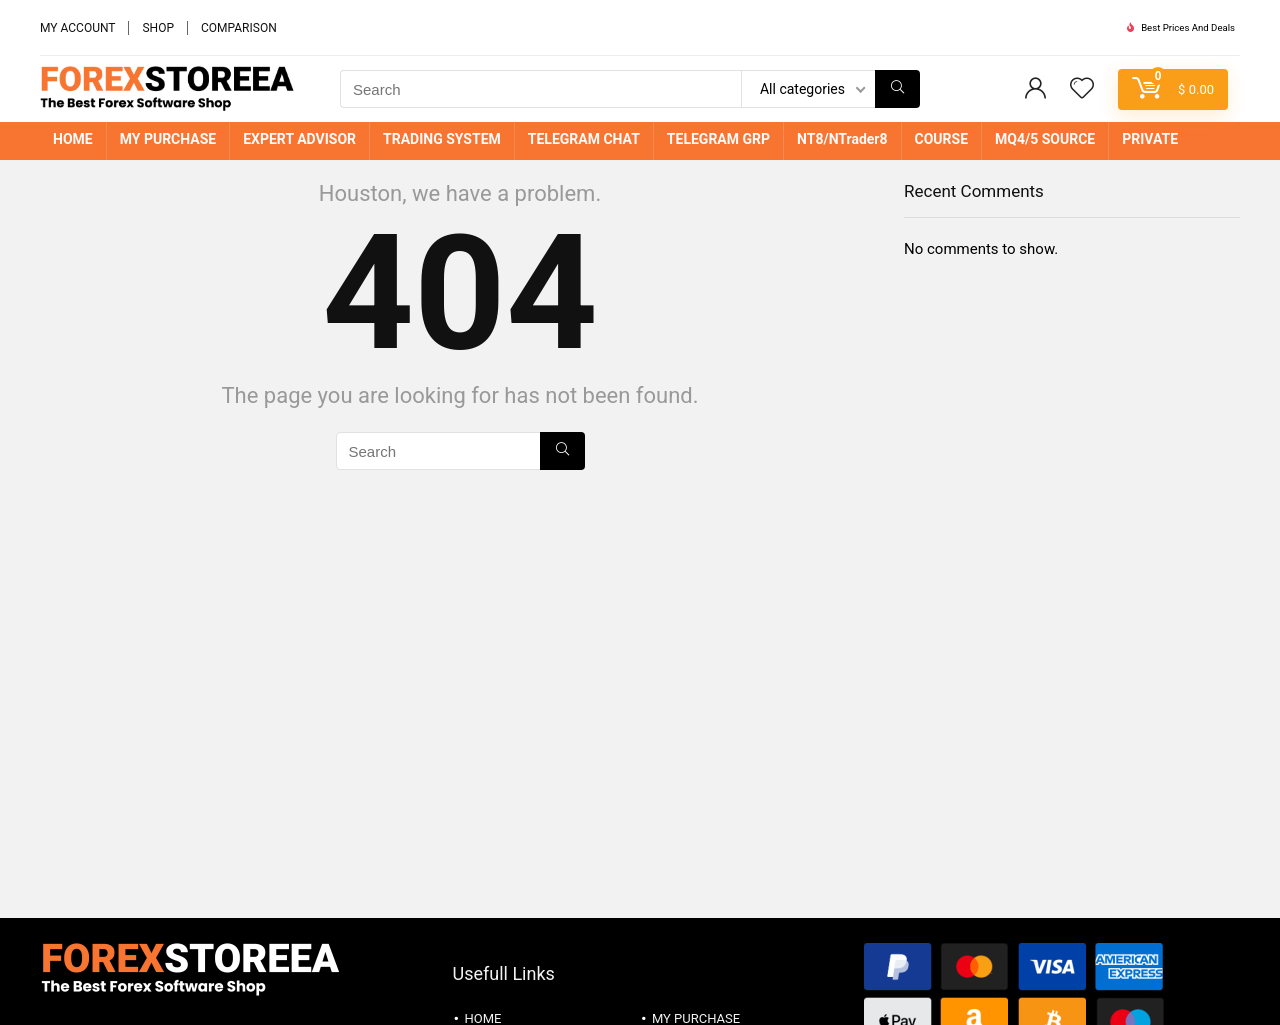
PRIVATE (1150, 139)
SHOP (158, 28)
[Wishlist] (1082, 90)
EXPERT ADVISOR (299, 139)
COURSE (942, 139)
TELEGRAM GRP (718, 139)
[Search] (897, 89)
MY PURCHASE (168, 139)
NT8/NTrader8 (842, 139)
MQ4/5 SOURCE (1045, 139)
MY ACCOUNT (77, 28)
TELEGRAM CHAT (584, 139)
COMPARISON (239, 28)
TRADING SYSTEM (442, 139)
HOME (73, 139)
